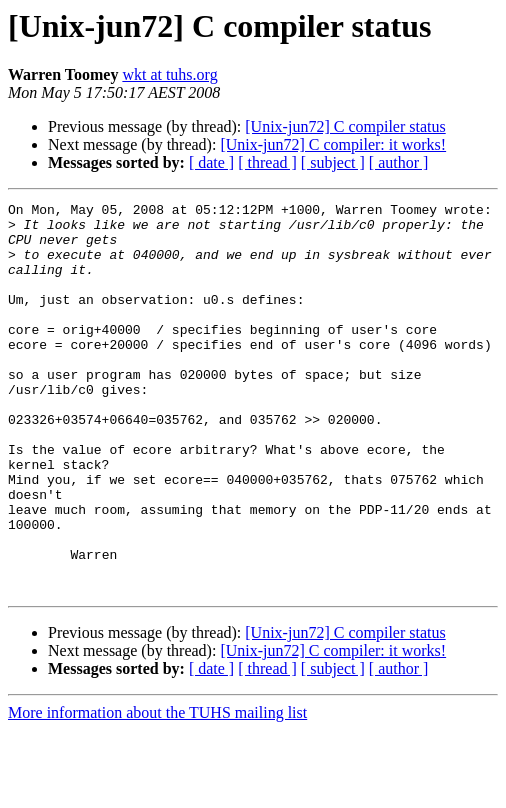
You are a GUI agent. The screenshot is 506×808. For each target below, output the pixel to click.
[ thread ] (267, 162)
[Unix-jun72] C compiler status (345, 126)
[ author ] (399, 162)
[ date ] (211, 162)
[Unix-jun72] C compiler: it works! (333, 144)
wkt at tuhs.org (169, 74)
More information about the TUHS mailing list (157, 790)
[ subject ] (333, 162)
